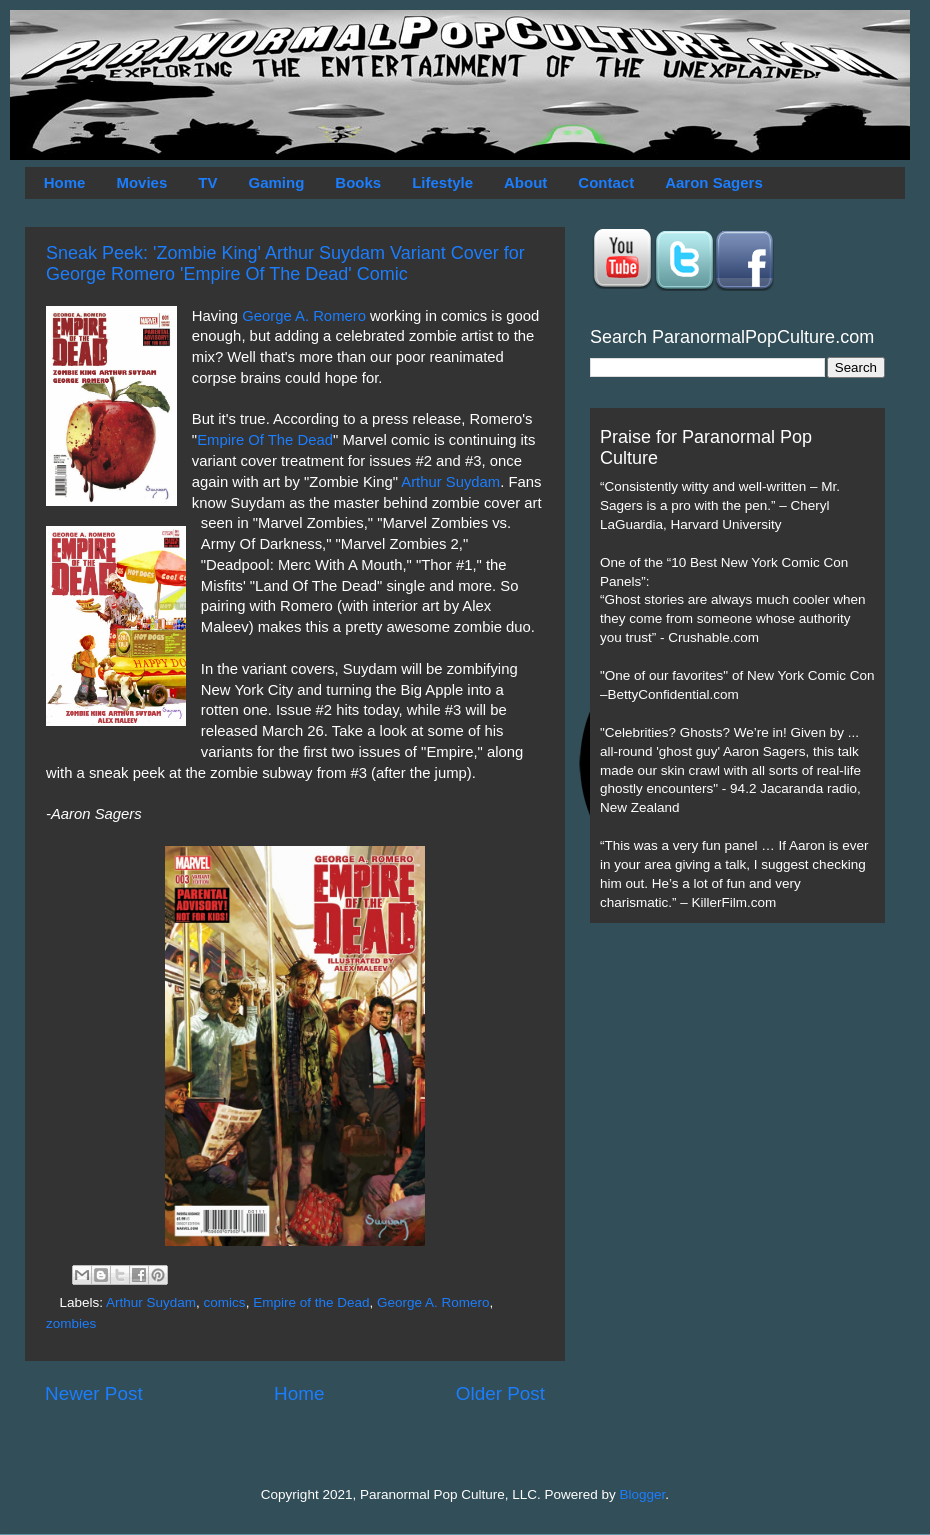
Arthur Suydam (450, 482)
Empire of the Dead (311, 1302)
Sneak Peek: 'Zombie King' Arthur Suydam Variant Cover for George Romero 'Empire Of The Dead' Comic (285, 263)
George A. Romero (306, 316)
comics (225, 1302)
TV (207, 182)
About (525, 182)
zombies (71, 1323)
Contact (606, 182)
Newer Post (94, 1393)
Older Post (500, 1393)
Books (358, 182)
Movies (141, 182)
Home (65, 182)
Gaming (276, 182)
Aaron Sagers (714, 182)
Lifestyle (442, 182)
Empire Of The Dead (265, 440)
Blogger (643, 1494)
